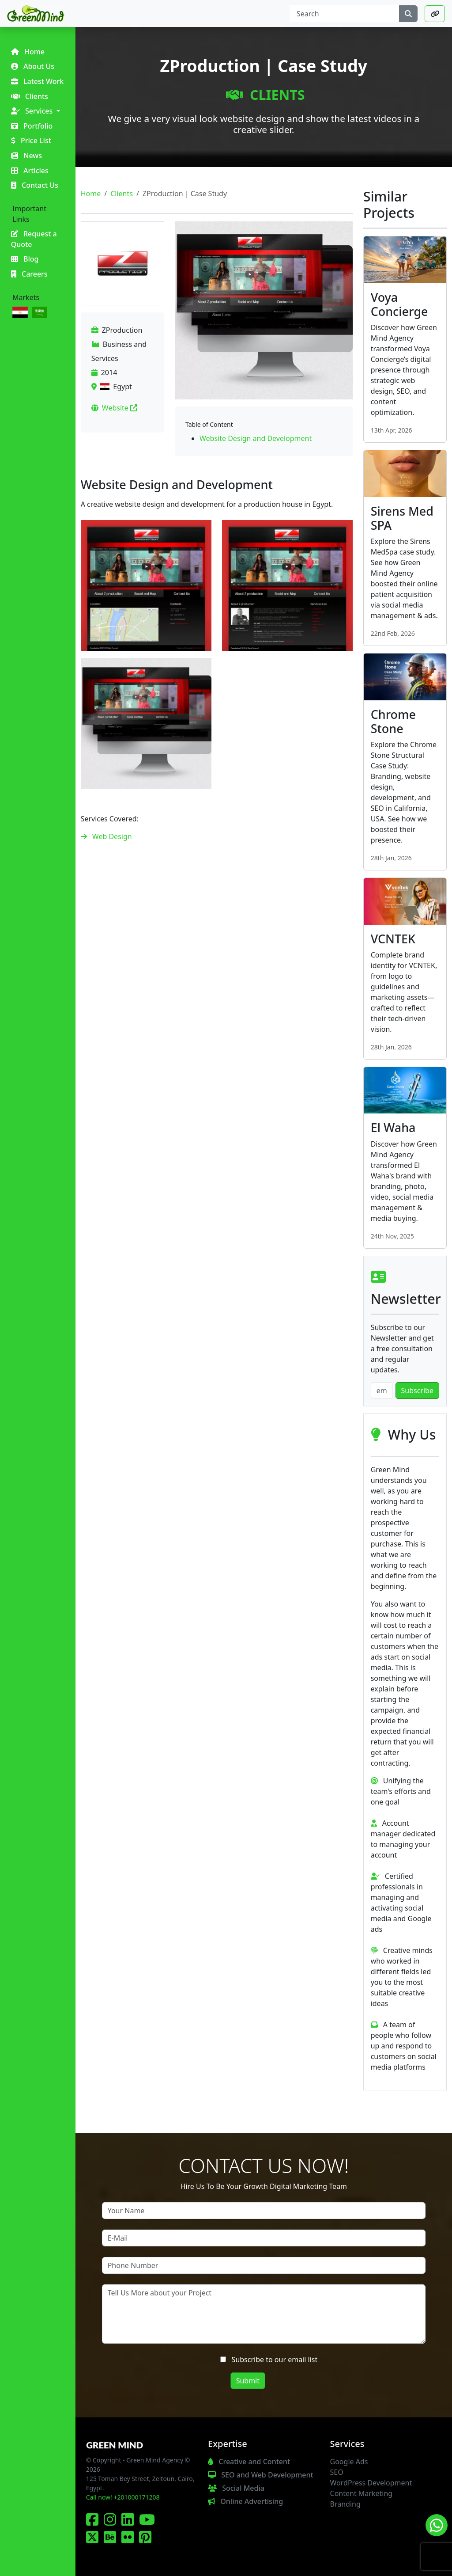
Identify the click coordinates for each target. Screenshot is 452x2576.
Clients (265, 94)
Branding (345, 2504)
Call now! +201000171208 (123, 2497)
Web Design (112, 836)
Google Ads (349, 2461)
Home (91, 193)
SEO (336, 2472)
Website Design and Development (256, 438)
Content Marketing (361, 2493)
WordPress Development (371, 2483)
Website (119, 408)
